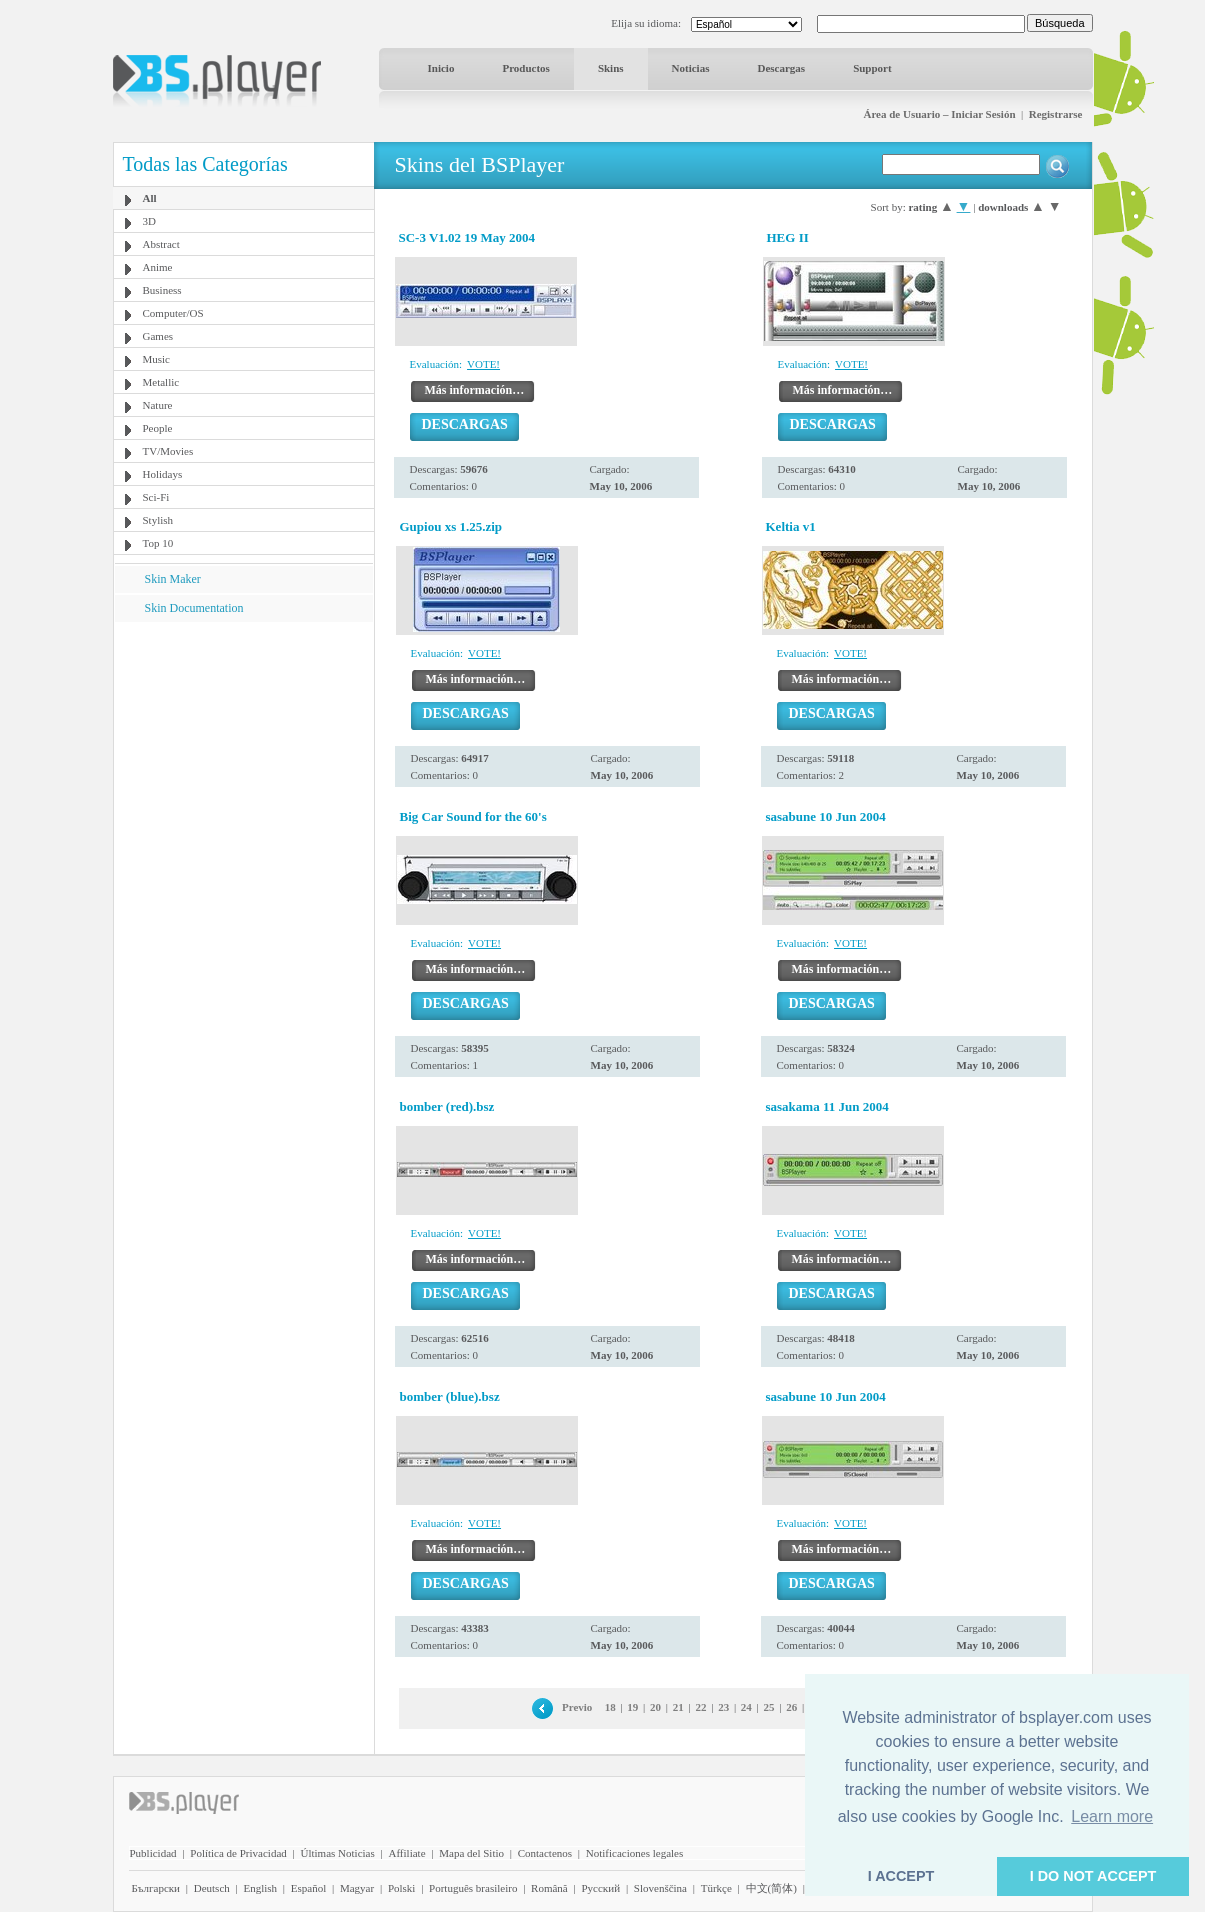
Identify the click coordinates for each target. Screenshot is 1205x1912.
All (150, 198)
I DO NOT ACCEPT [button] (1093, 1876)
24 (746, 1707)
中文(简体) (771, 1888)
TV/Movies (168, 451)
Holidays (163, 474)
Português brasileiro (473, 1888)
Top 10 (158, 543)
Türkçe (716, 1888)
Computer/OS (173, 313)
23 (723, 1707)
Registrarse (1056, 114)
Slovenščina (660, 1888)
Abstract (161, 244)
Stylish (158, 520)
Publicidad (153, 1853)
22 (700, 1707)
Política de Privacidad (238, 1853)
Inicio (441, 68)
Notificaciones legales (634, 1853)
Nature (158, 405)
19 (632, 1707)
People (158, 428)
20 (655, 1707)
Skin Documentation (194, 608)
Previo (577, 1707)
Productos (525, 68)
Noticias (691, 68)
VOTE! (483, 364)
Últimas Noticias (338, 1853)
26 (791, 1707)
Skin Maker (173, 579)
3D (149, 221)
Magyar (357, 1888)
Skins (611, 68)
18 (610, 1707)
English (260, 1888)
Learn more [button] (1112, 1816)
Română (549, 1888)
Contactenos (545, 1853)
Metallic (161, 382)
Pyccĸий (600, 1888)
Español (308, 1888)
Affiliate (406, 1853)
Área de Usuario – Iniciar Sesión (939, 114)
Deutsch (212, 1888)
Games (158, 336)
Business (162, 290)
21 (678, 1707)
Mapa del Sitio (471, 1853)
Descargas (781, 68)
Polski (402, 1888)
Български (156, 1888)
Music (157, 359)
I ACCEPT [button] (901, 1876)
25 (769, 1707)
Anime (158, 267)
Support (872, 68)
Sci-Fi (156, 497)
